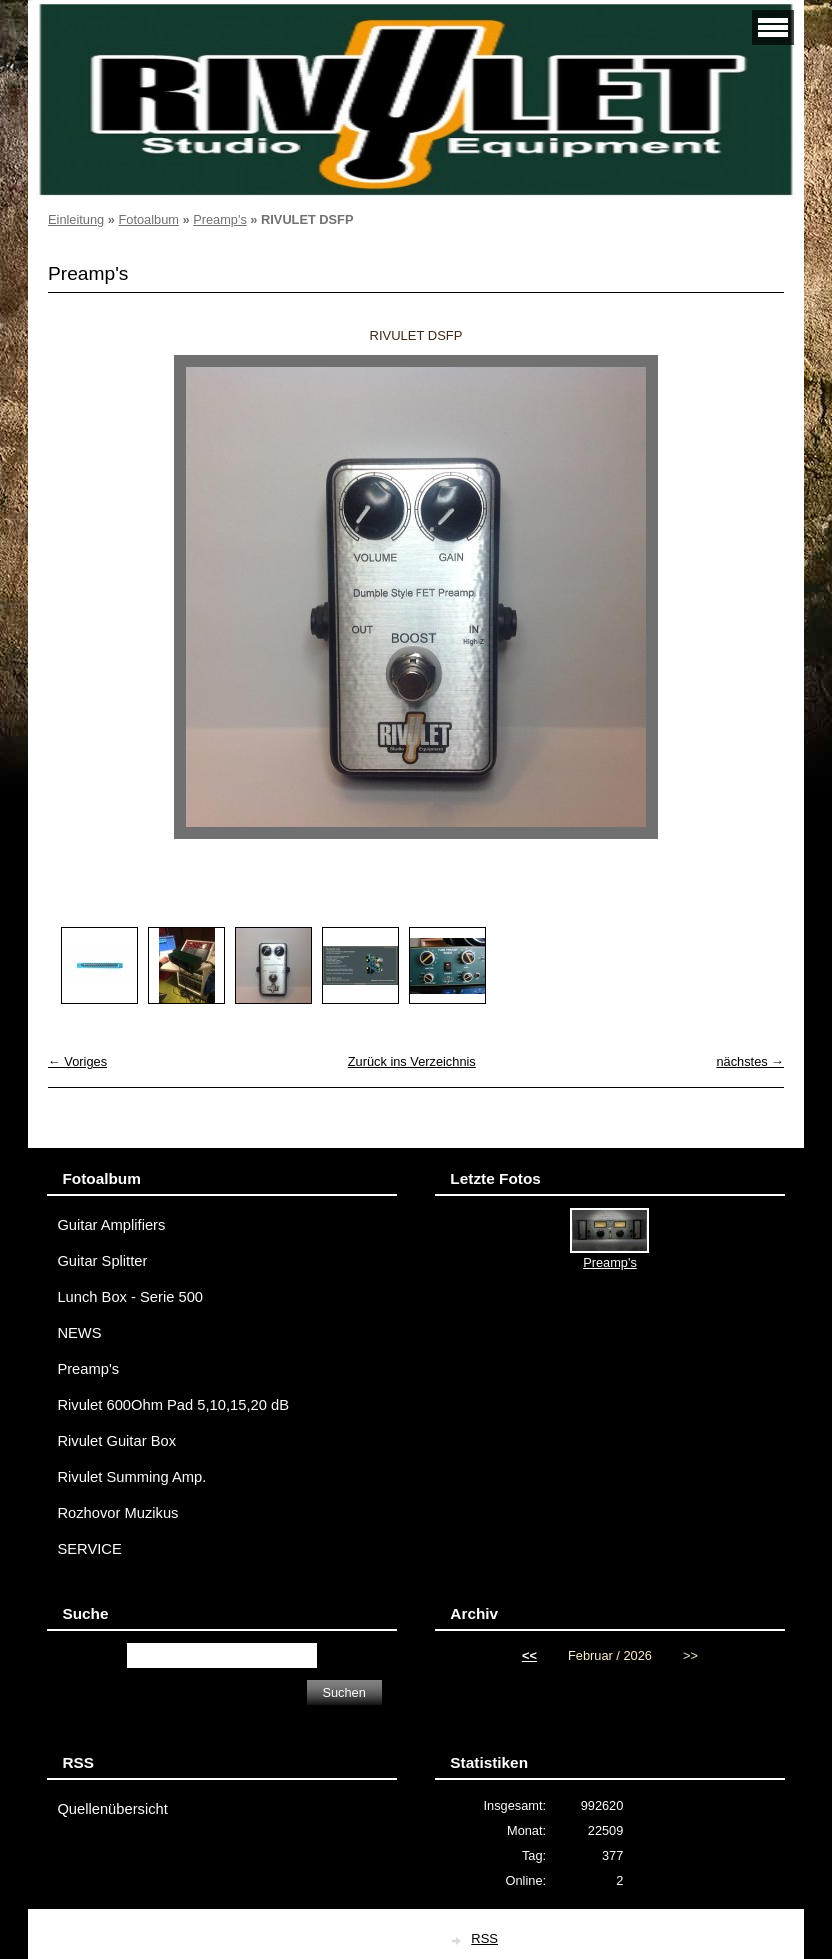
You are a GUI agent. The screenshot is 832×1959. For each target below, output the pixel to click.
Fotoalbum (148, 219)
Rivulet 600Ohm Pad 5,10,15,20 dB (173, 1405)
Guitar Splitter (102, 1261)
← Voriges (77, 1061)
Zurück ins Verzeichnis (412, 1061)
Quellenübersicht (112, 1809)
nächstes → (750, 1061)
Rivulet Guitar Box (116, 1441)
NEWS (79, 1333)
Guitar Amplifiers (111, 1225)
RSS (484, 1938)
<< (529, 1655)
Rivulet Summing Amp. (131, 1477)
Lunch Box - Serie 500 (130, 1297)
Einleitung (76, 219)
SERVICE (89, 1549)
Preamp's (220, 219)
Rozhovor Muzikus (117, 1513)
